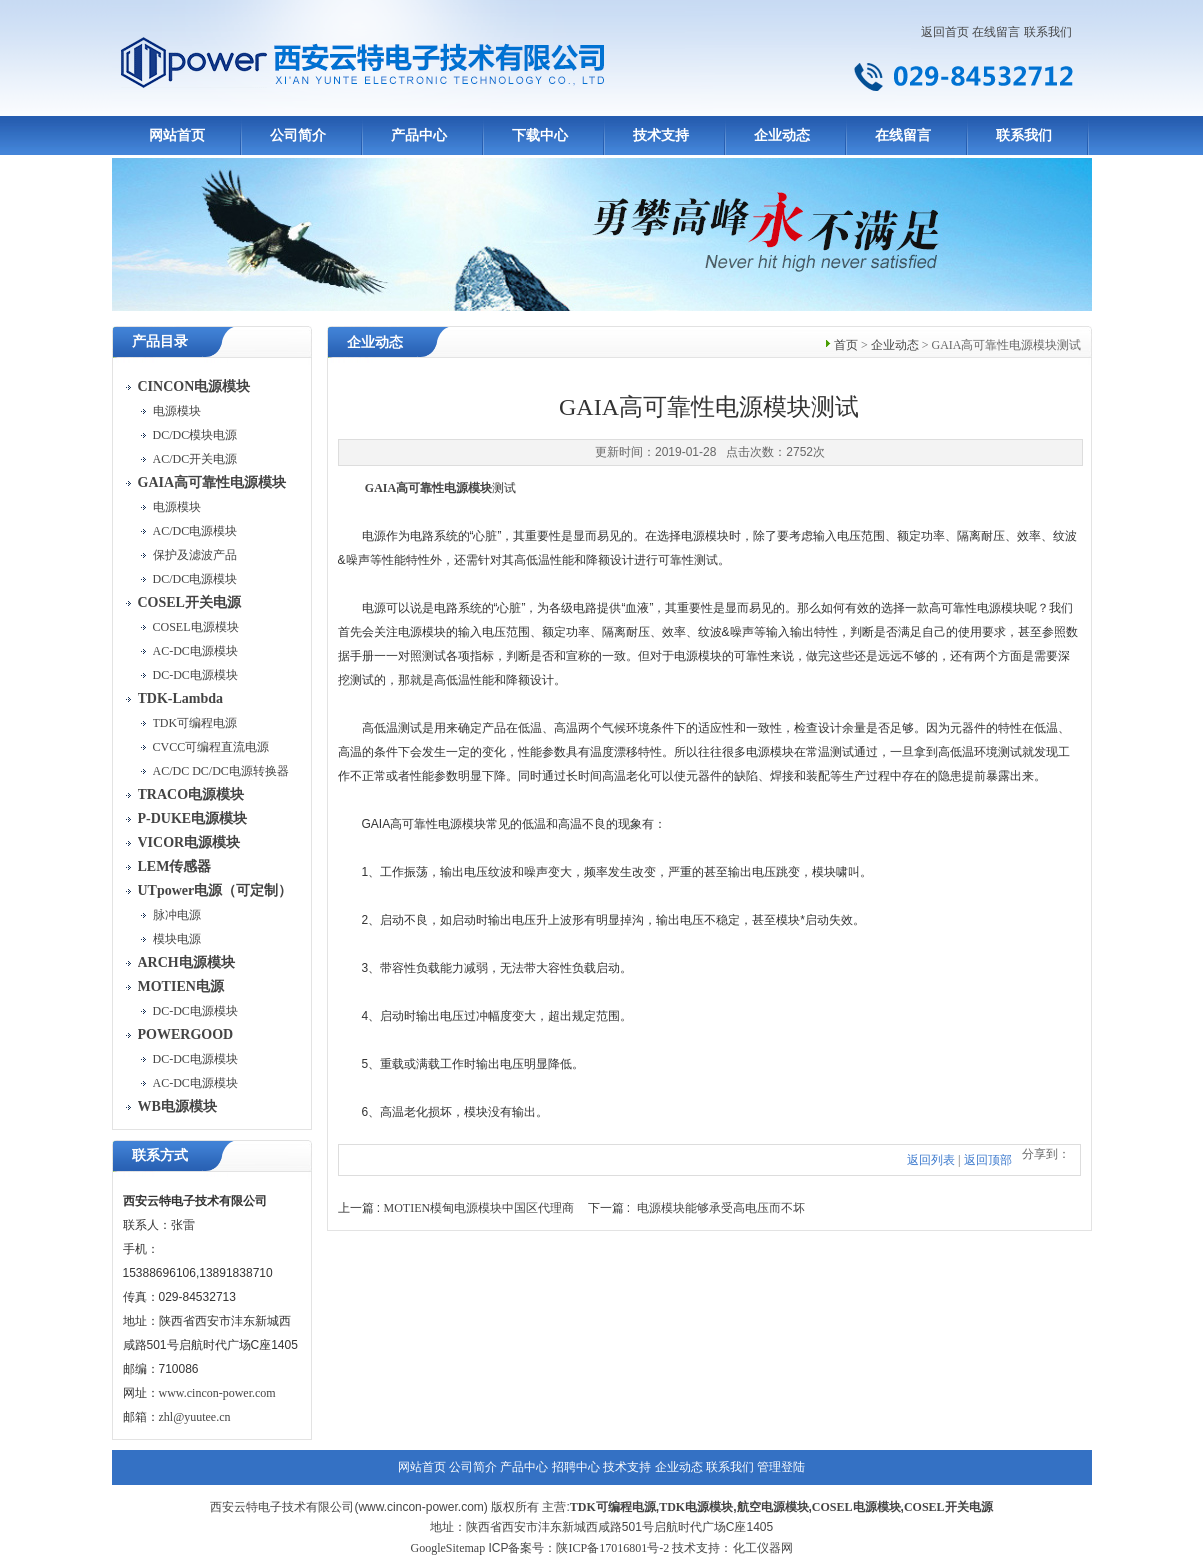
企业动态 (782, 135)
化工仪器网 (763, 1548)
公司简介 (298, 135)
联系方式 (160, 1155)
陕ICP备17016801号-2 (612, 1548)
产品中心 (419, 135)
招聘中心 (576, 1467)
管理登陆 (781, 1467)
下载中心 (540, 135)
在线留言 (996, 32)
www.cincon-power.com (217, 1393)
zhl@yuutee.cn (195, 1417)
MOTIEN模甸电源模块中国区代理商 (479, 1208)
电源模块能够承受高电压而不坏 (721, 1208)
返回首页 (945, 32)
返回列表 (931, 1160)
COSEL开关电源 (948, 1507)
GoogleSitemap (447, 1548)
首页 (846, 345)
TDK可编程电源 (613, 1507)
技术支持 (661, 135)
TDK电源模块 (696, 1507)
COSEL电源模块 (856, 1507)
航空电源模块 (773, 1507)
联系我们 (1048, 32)
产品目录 (160, 341)
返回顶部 (988, 1160)
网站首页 (177, 135)
